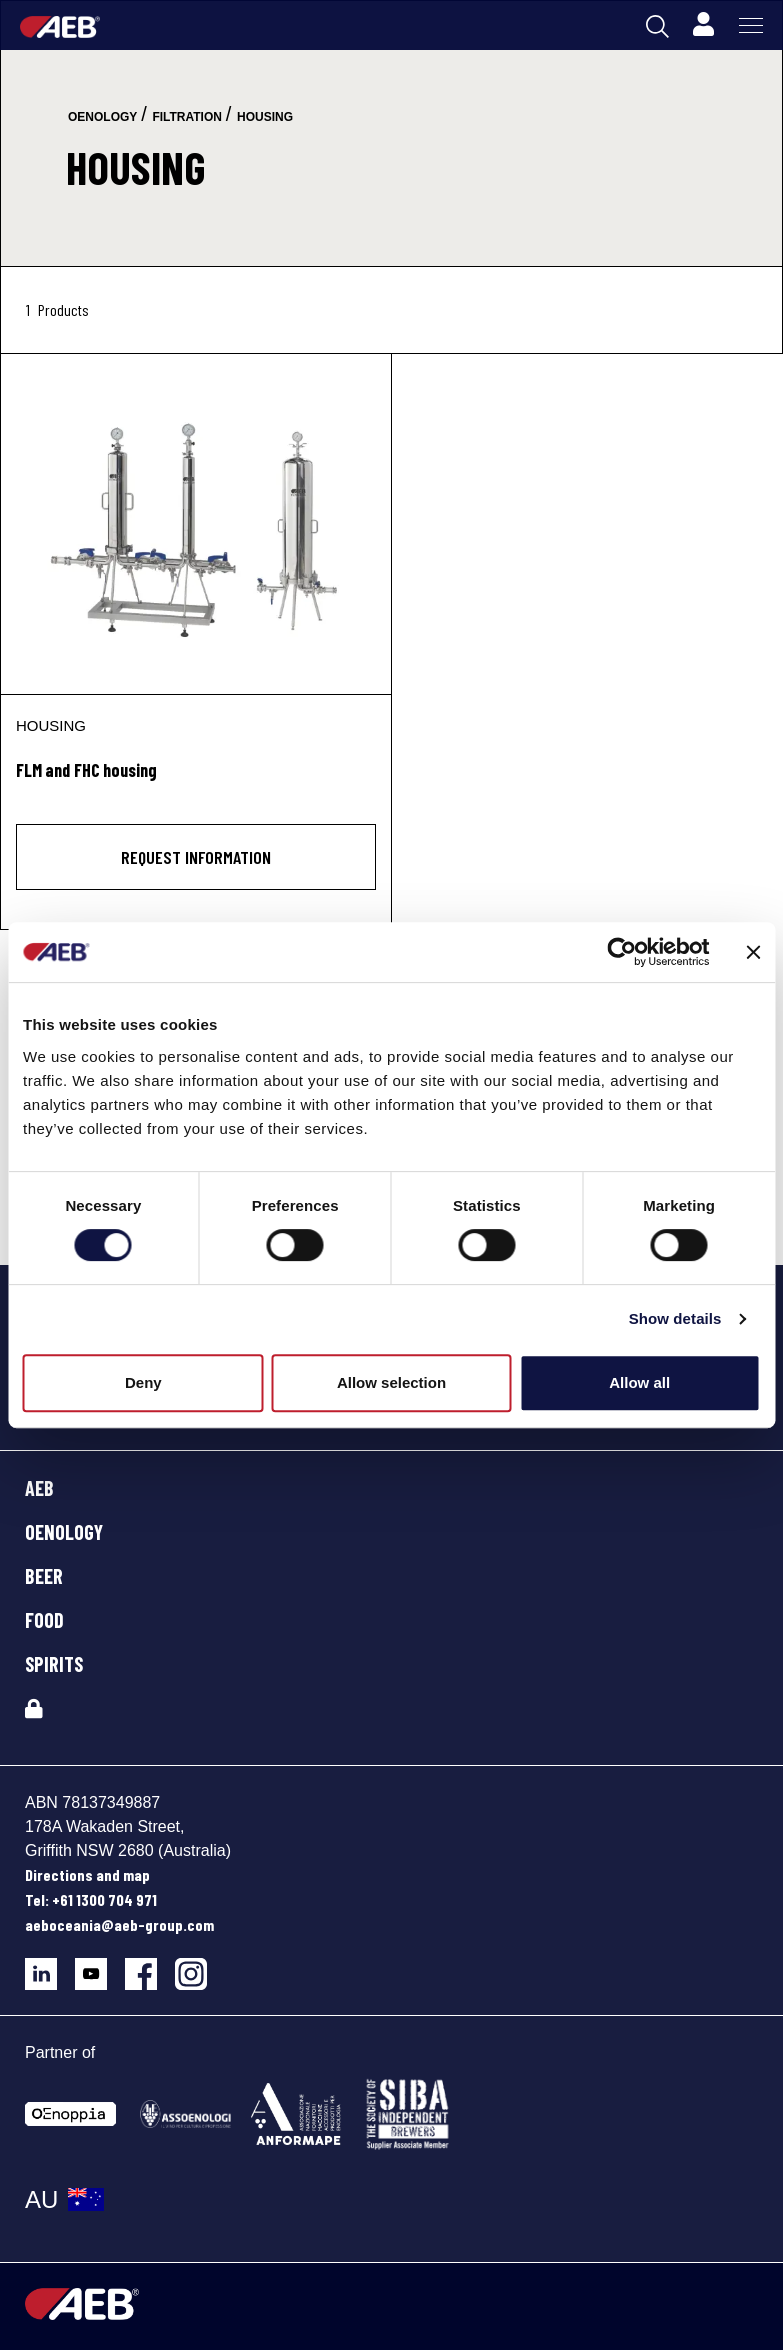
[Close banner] (753, 952)
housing (265, 117)
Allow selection (391, 1382)
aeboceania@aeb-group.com (119, 1924)
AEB (39, 1488)
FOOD (44, 1620)
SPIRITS (54, 1664)
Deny (143, 1382)
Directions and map (87, 1874)
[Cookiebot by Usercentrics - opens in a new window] (621, 952)
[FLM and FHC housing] (196, 524)
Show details (675, 1318)
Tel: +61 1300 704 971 (91, 1899)
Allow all (639, 1382)
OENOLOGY (64, 1532)
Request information (196, 857)
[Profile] (703, 25)
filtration (187, 117)
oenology (102, 117)
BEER (44, 1576)
